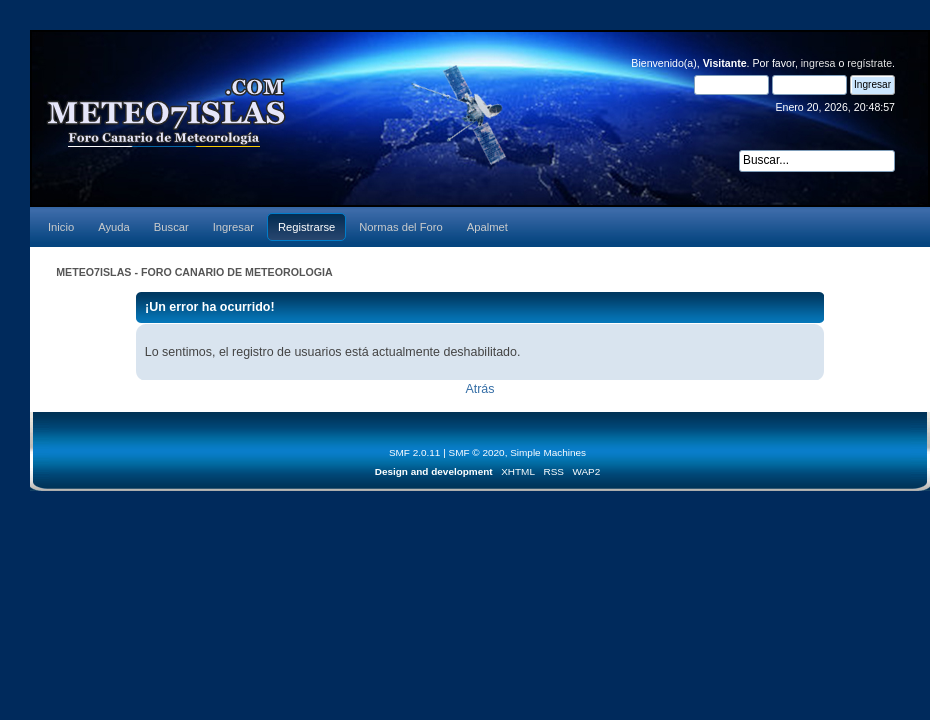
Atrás (479, 389)
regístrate (869, 63)
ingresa (818, 63)
